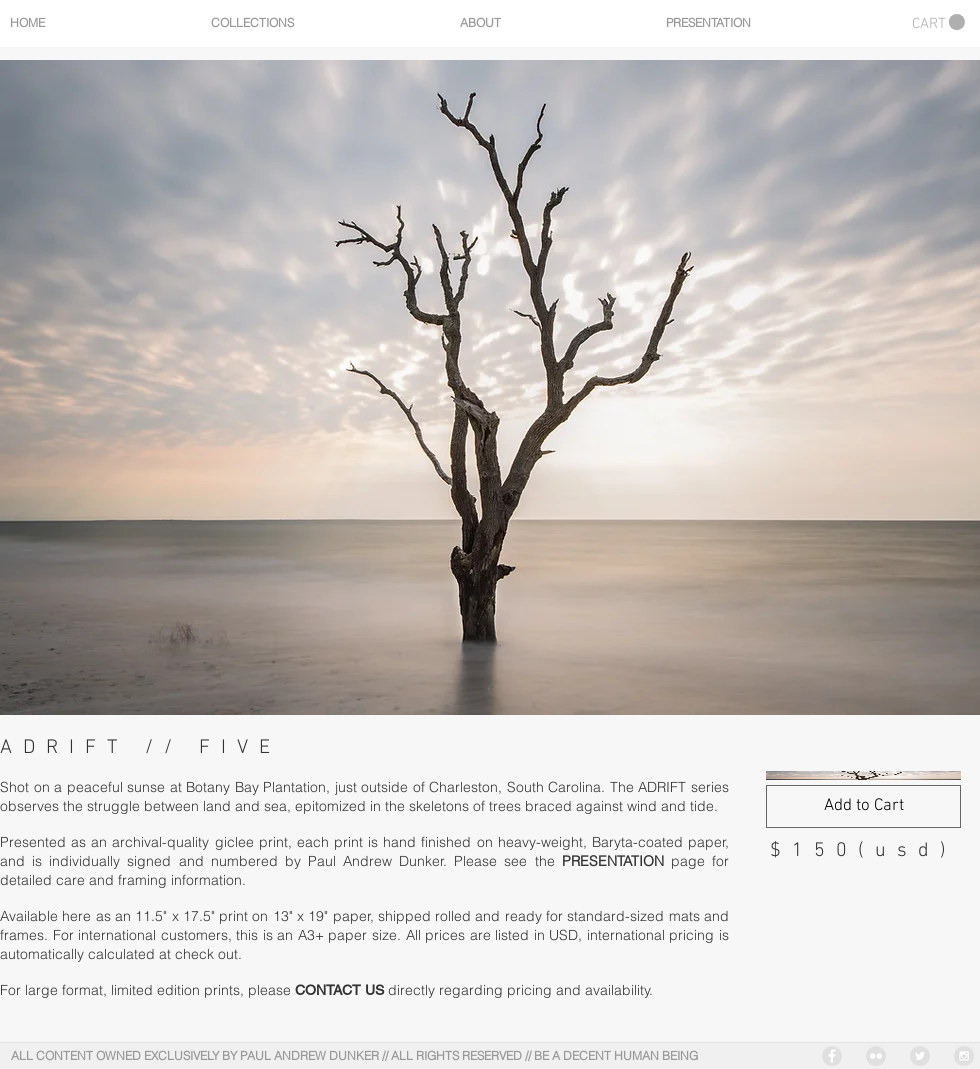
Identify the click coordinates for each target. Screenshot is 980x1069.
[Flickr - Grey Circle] (876, 1056)
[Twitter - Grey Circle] (920, 1056)
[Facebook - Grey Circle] (832, 1056)
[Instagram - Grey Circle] (964, 1056)
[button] (938, 22)
